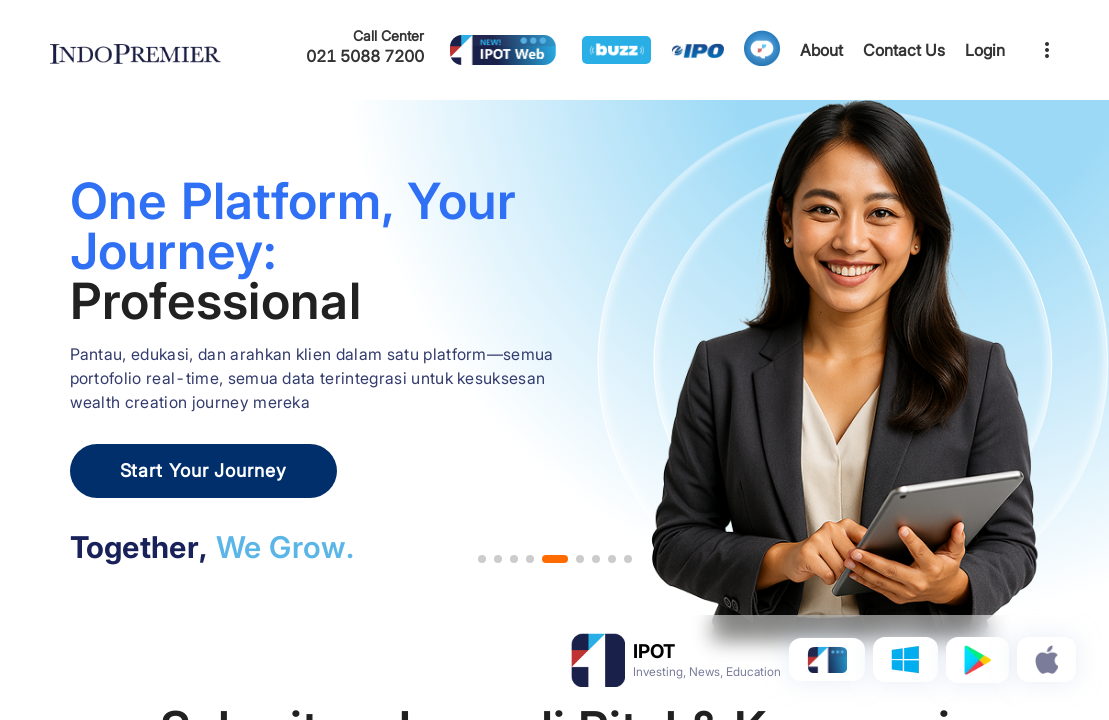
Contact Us (904, 50)
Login (985, 50)
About (821, 50)
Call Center (388, 35)
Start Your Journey (203, 470)
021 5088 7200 (365, 56)
